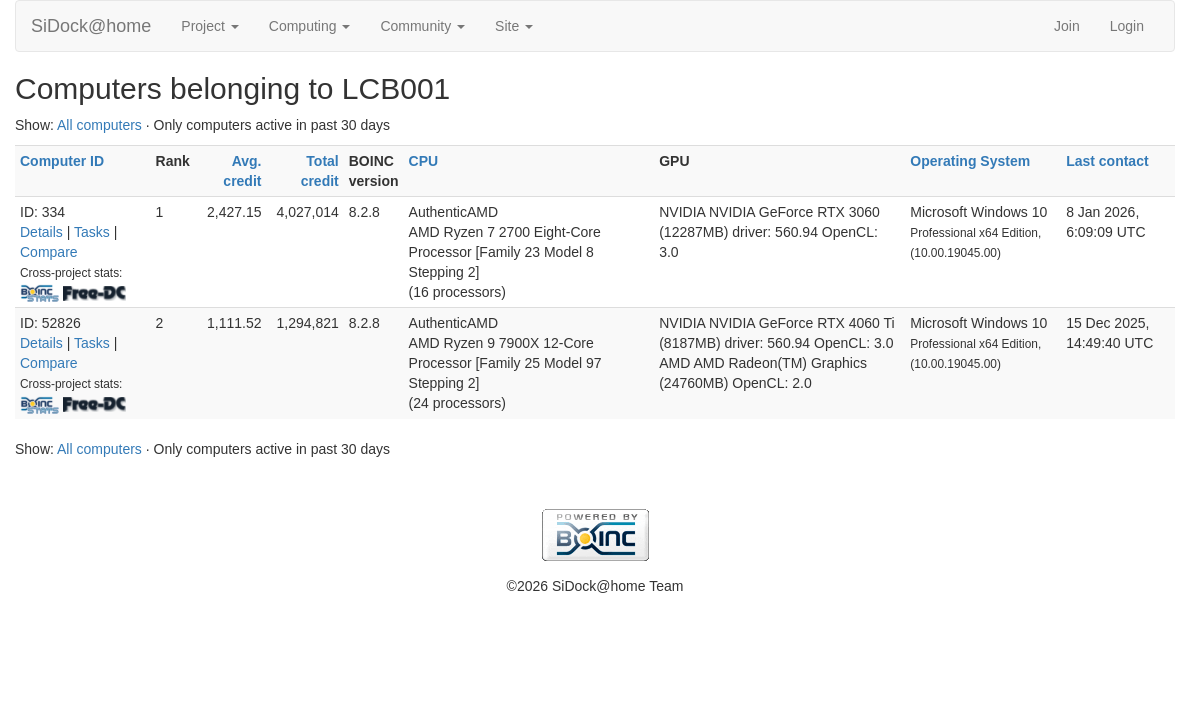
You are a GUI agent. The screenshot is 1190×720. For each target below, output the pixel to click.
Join (1067, 26)
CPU (424, 161)
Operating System (970, 161)
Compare (49, 252)
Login (1127, 26)
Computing (310, 26)
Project (209, 26)
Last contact (1107, 161)
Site (514, 26)
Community (422, 26)
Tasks (92, 232)
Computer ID (62, 161)
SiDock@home (91, 26)
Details (41, 232)
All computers (99, 125)
